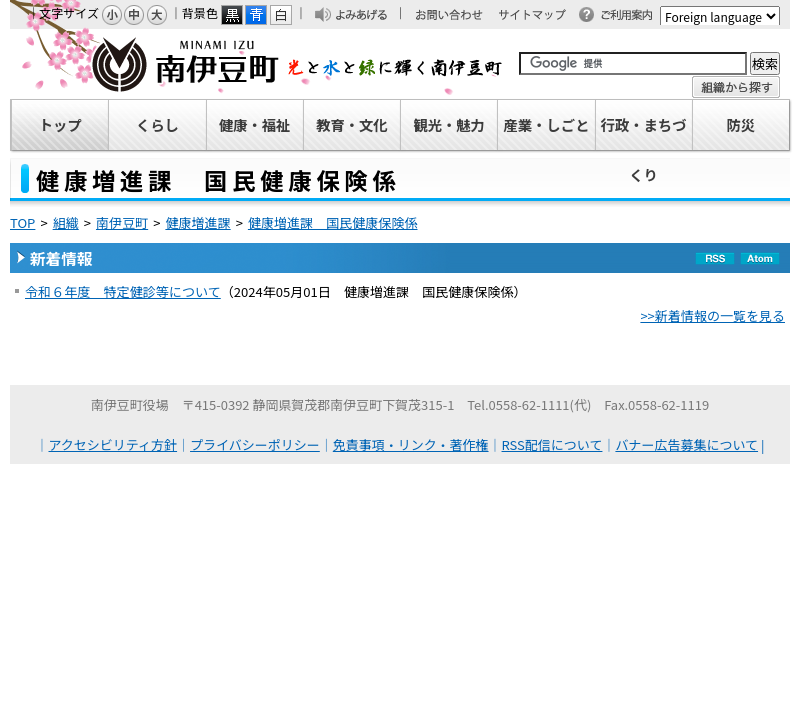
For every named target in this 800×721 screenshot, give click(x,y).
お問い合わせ (459, 16)
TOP (22, 222)
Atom (760, 271)
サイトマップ (541, 16)
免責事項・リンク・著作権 (411, 444)
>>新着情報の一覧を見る (712, 315)
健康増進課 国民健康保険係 (333, 222)
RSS (715, 271)
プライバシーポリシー (255, 444)
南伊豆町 (257, 64)
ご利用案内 (632, 16)
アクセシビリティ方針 (113, 444)
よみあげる (367, 16)
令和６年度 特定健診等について (123, 291)
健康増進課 (197, 222)
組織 (66, 222)
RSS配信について (552, 444)
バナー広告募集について (686, 444)
